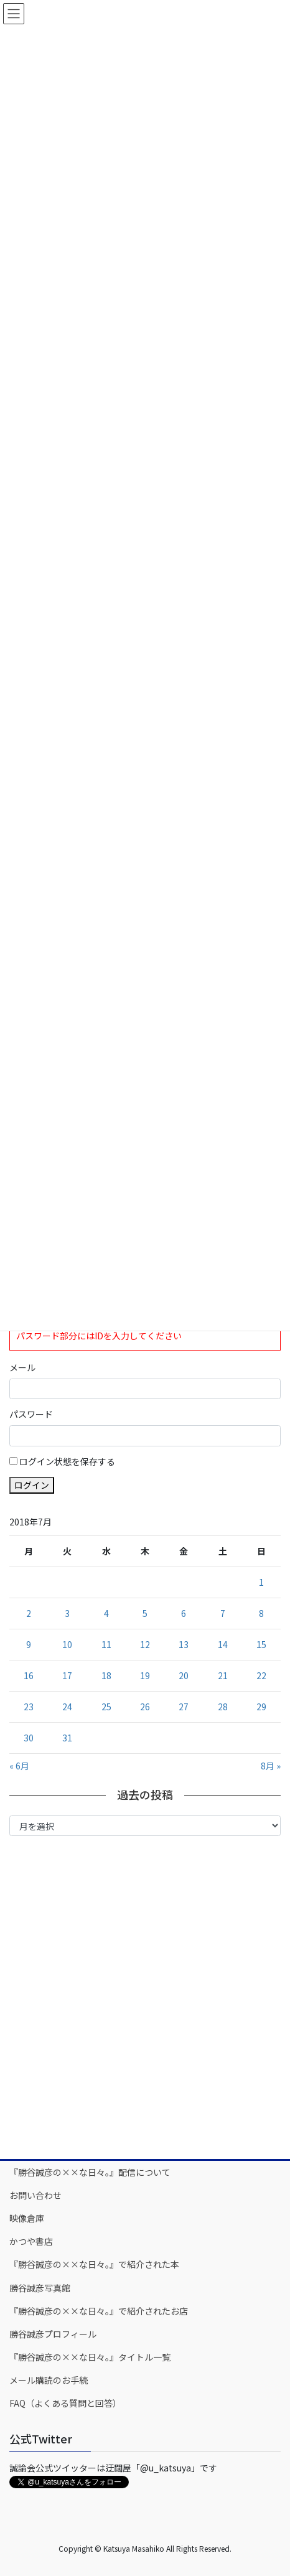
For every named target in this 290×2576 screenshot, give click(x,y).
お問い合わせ (35, 2195)
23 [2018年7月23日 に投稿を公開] (29, 1706)
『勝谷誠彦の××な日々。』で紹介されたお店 (98, 2311)
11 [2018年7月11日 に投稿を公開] (106, 1644)
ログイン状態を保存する (67, 1461)
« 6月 (19, 1765)
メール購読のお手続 (48, 2380)
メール (22, 1367)
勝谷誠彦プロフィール (52, 2334)
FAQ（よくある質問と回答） (65, 2403)
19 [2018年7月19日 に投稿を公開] (145, 1675)
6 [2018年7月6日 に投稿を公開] (183, 1613)
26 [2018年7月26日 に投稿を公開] (145, 1706)
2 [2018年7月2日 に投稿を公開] (28, 1613)
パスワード (31, 1414)
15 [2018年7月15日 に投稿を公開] (261, 1644)
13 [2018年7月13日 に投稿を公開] (184, 1644)
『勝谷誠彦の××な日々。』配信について (90, 2172)
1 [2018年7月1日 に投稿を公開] (261, 1582)
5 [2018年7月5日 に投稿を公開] (145, 1613)
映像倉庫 (26, 2218)
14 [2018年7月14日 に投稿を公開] (223, 1644)
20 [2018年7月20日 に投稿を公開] (184, 1675)
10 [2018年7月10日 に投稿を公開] (67, 1644)
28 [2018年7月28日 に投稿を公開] (223, 1706)
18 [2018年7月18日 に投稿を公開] (106, 1675)
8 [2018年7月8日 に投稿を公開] (261, 1613)
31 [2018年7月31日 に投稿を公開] (67, 1737)
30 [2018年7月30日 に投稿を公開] (29, 1737)
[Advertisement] (145, 1997)
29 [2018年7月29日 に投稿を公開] (261, 1706)
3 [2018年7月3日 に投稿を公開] (67, 1613)
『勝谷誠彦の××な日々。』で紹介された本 (94, 2264)
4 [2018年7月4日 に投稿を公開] (106, 1613)
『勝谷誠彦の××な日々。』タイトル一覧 (90, 2357)
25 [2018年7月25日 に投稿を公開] (106, 1706)
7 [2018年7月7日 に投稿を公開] (222, 1613)
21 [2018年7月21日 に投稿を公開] (223, 1675)
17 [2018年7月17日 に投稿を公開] (67, 1675)
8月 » (271, 1765)
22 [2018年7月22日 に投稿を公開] (261, 1675)
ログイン (31, 1485)
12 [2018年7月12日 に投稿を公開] (145, 1644)
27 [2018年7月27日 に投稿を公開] (184, 1706)
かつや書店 (31, 2241)
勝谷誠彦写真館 (39, 2288)
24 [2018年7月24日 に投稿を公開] (67, 1706)
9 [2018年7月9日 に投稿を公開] (28, 1644)
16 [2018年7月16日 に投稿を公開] (29, 1675)
